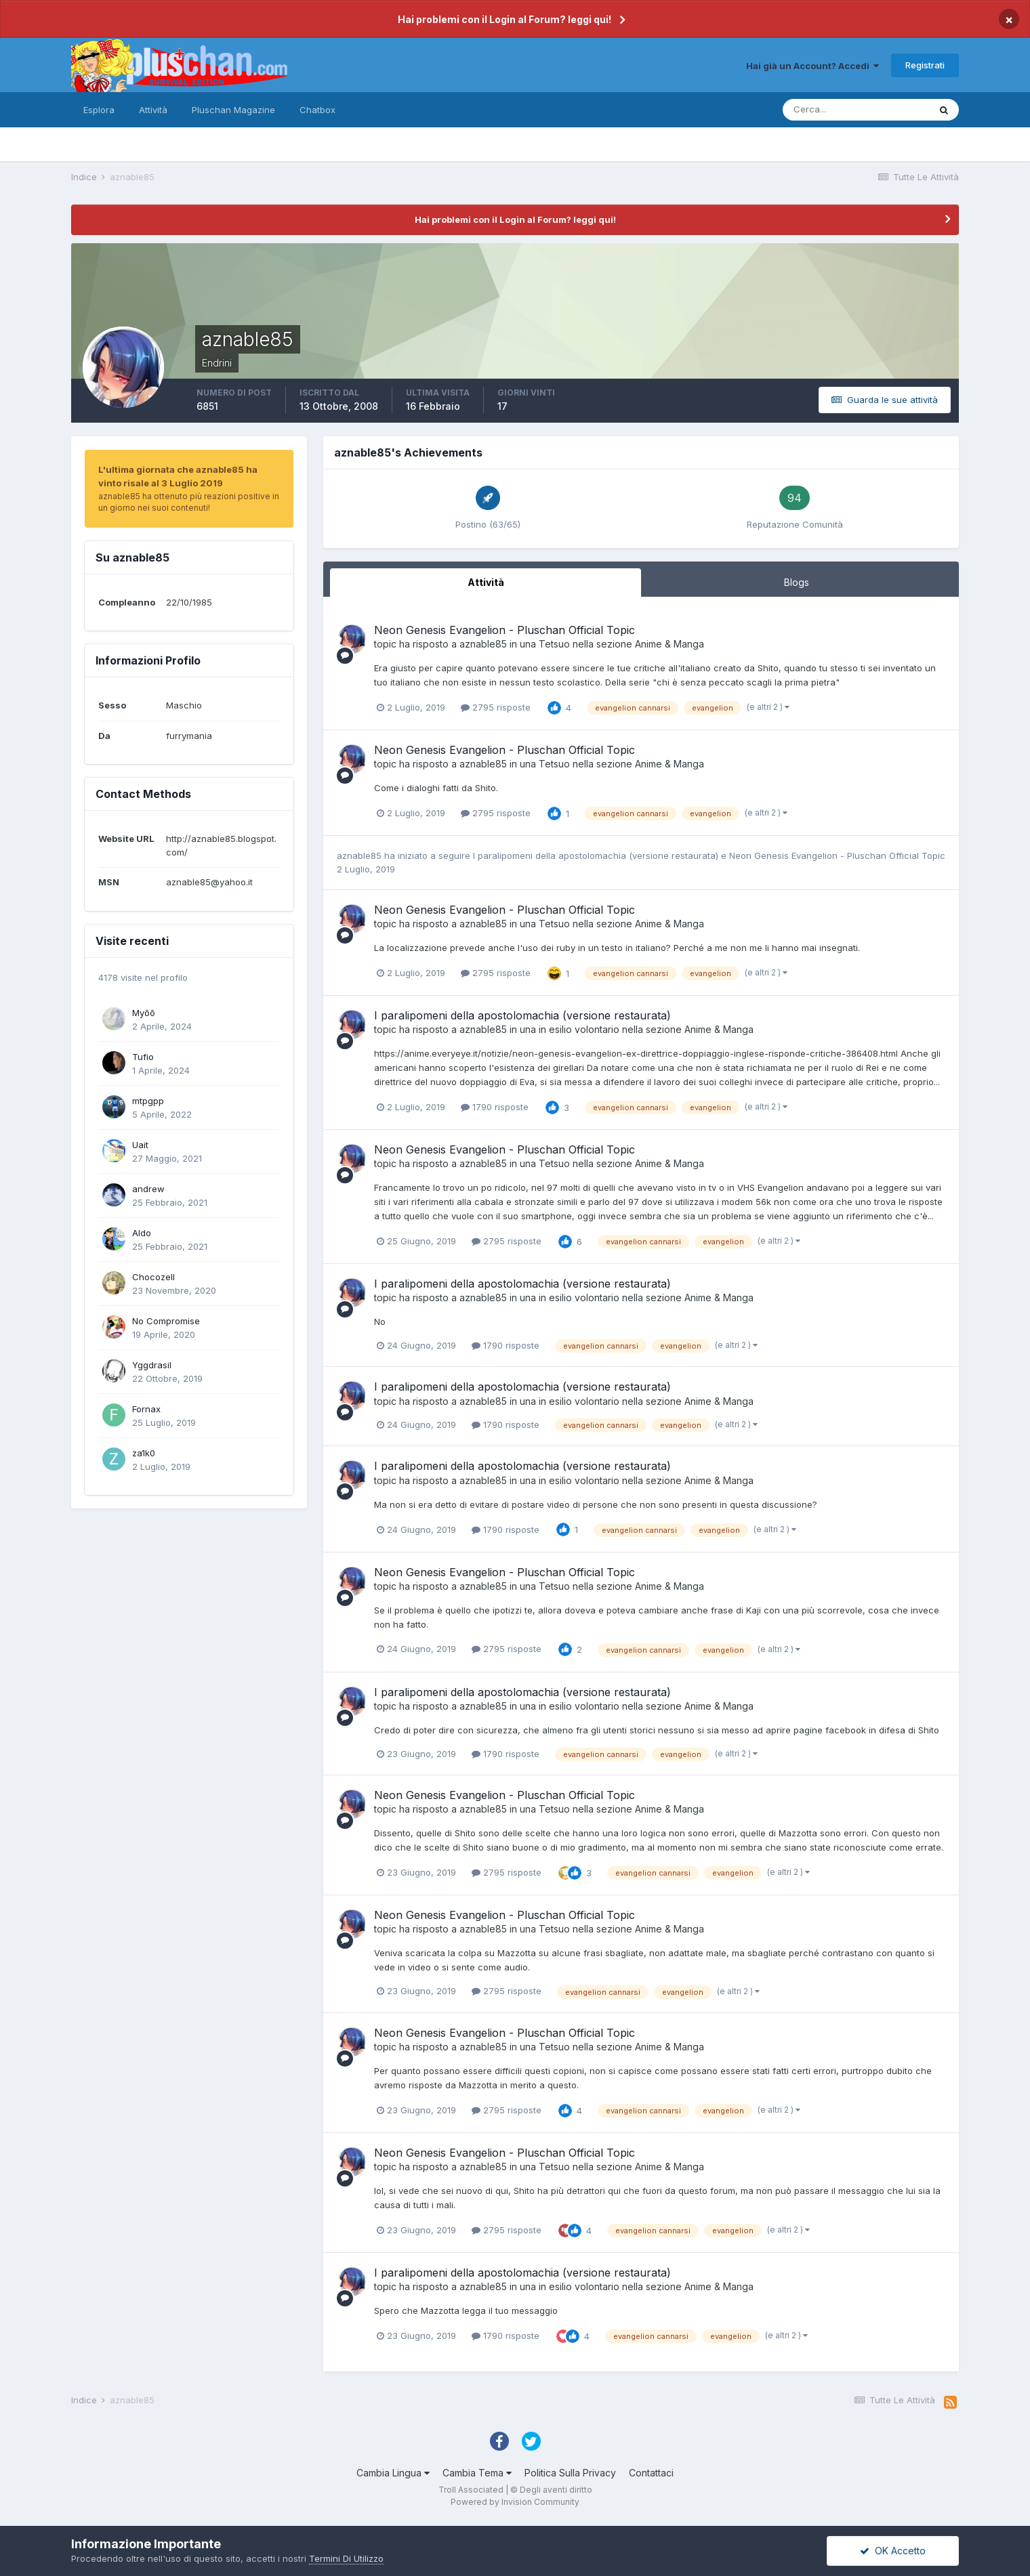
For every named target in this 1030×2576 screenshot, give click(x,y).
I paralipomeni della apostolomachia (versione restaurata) (597, 855)
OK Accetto (893, 2550)
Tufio (143, 1056)
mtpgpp (148, 1100)
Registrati (925, 65)
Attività (153, 109)
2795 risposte (496, 707)
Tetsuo (554, 644)
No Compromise (166, 1320)
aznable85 (483, 644)
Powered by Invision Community (515, 2502)
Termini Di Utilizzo (346, 2558)
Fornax (146, 1408)
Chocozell (153, 1276)
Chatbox (317, 109)
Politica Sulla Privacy (570, 2472)
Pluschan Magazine (233, 109)
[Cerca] (856, 110)
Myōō (143, 1012)
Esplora (99, 109)
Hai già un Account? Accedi (812, 65)
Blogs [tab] (796, 582)
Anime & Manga (669, 644)
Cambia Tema (477, 2472)
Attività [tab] (486, 582)
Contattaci (651, 2472)
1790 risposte (495, 1106)
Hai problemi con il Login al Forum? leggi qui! (504, 19)
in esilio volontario (579, 1029)
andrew (148, 1188)
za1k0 (143, 1453)
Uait (140, 1144)
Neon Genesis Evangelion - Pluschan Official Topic (504, 630)
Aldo (141, 1232)
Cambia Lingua (393, 2472)
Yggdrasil (151, 1364)
